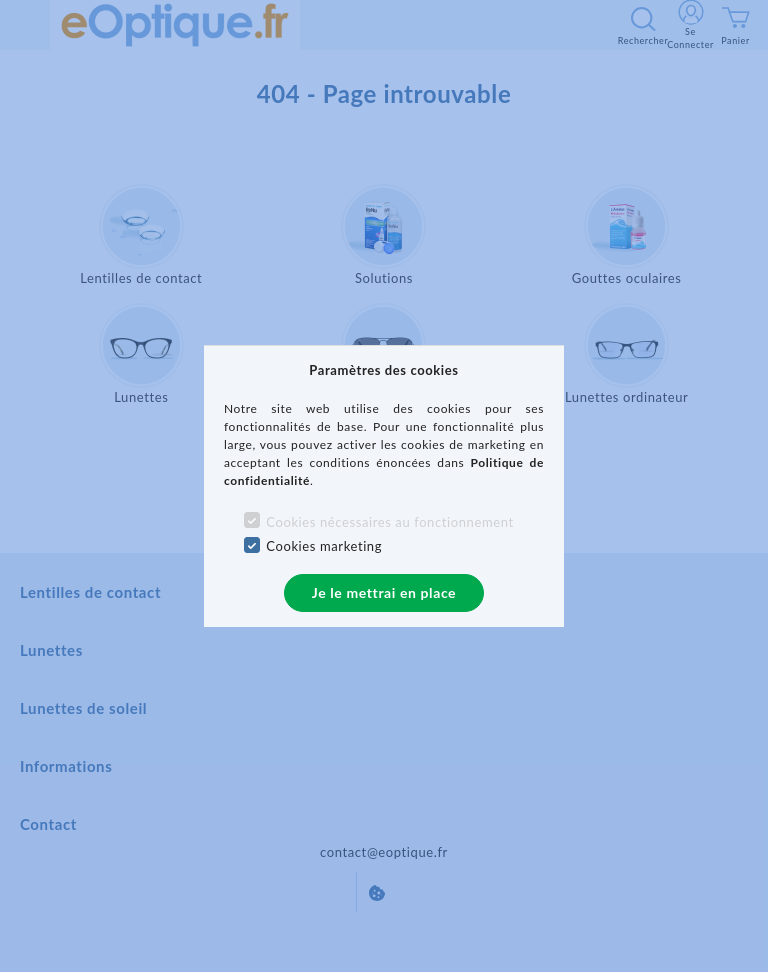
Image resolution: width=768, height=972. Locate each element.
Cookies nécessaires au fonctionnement (389, 522)
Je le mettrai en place (384, 592)
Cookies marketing (324, 546)
